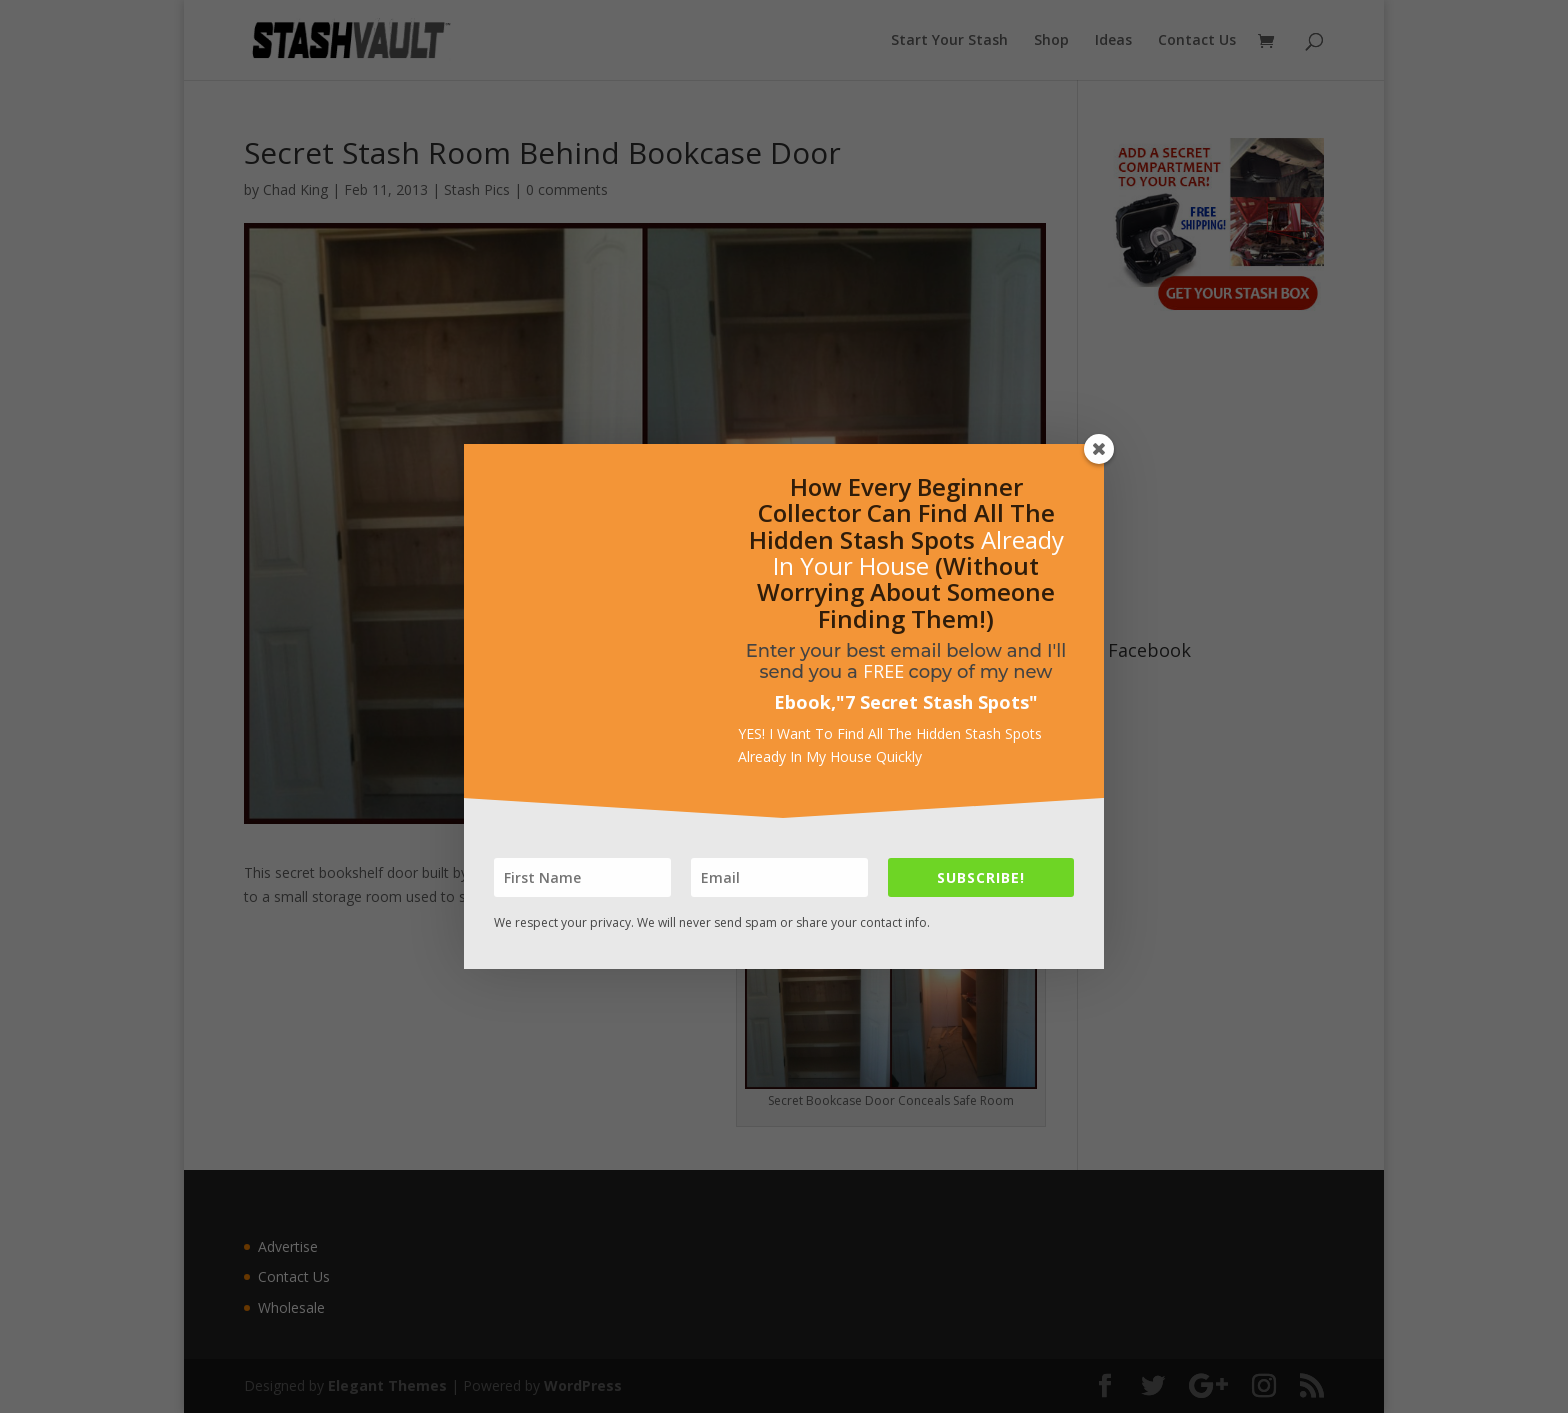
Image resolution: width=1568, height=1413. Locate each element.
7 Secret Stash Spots (937, 702)
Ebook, (805, 702)
